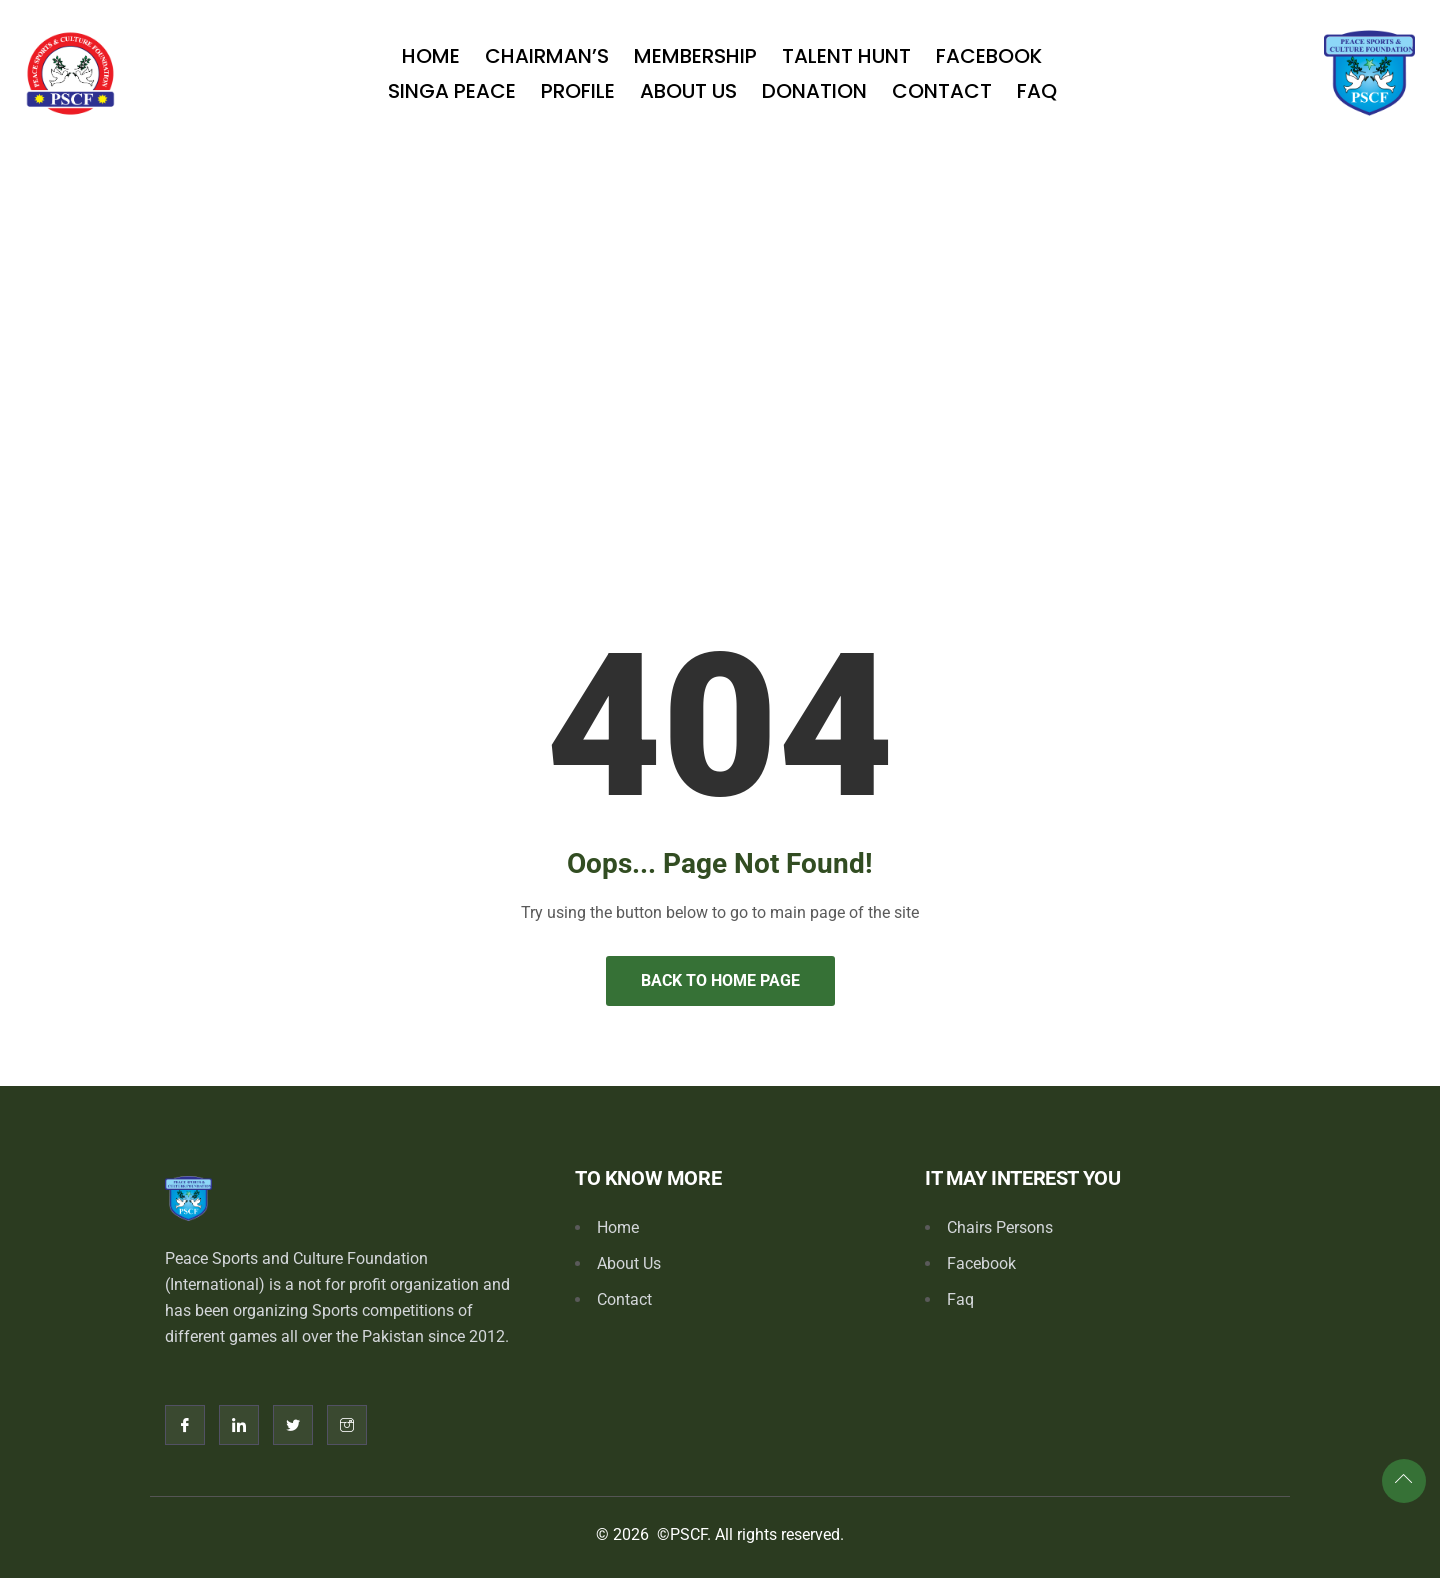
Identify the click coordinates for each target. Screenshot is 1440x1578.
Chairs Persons (1000, 1227)
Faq (1037, 91)
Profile (578, 91)
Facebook (989, 56)
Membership (695, 56)
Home (431, 56)
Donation (814, 91)
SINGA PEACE (452, 91)
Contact (942, 91)
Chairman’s (547, 56)
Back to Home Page (720, 980)
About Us (688, 91)
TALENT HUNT (846, 56)
